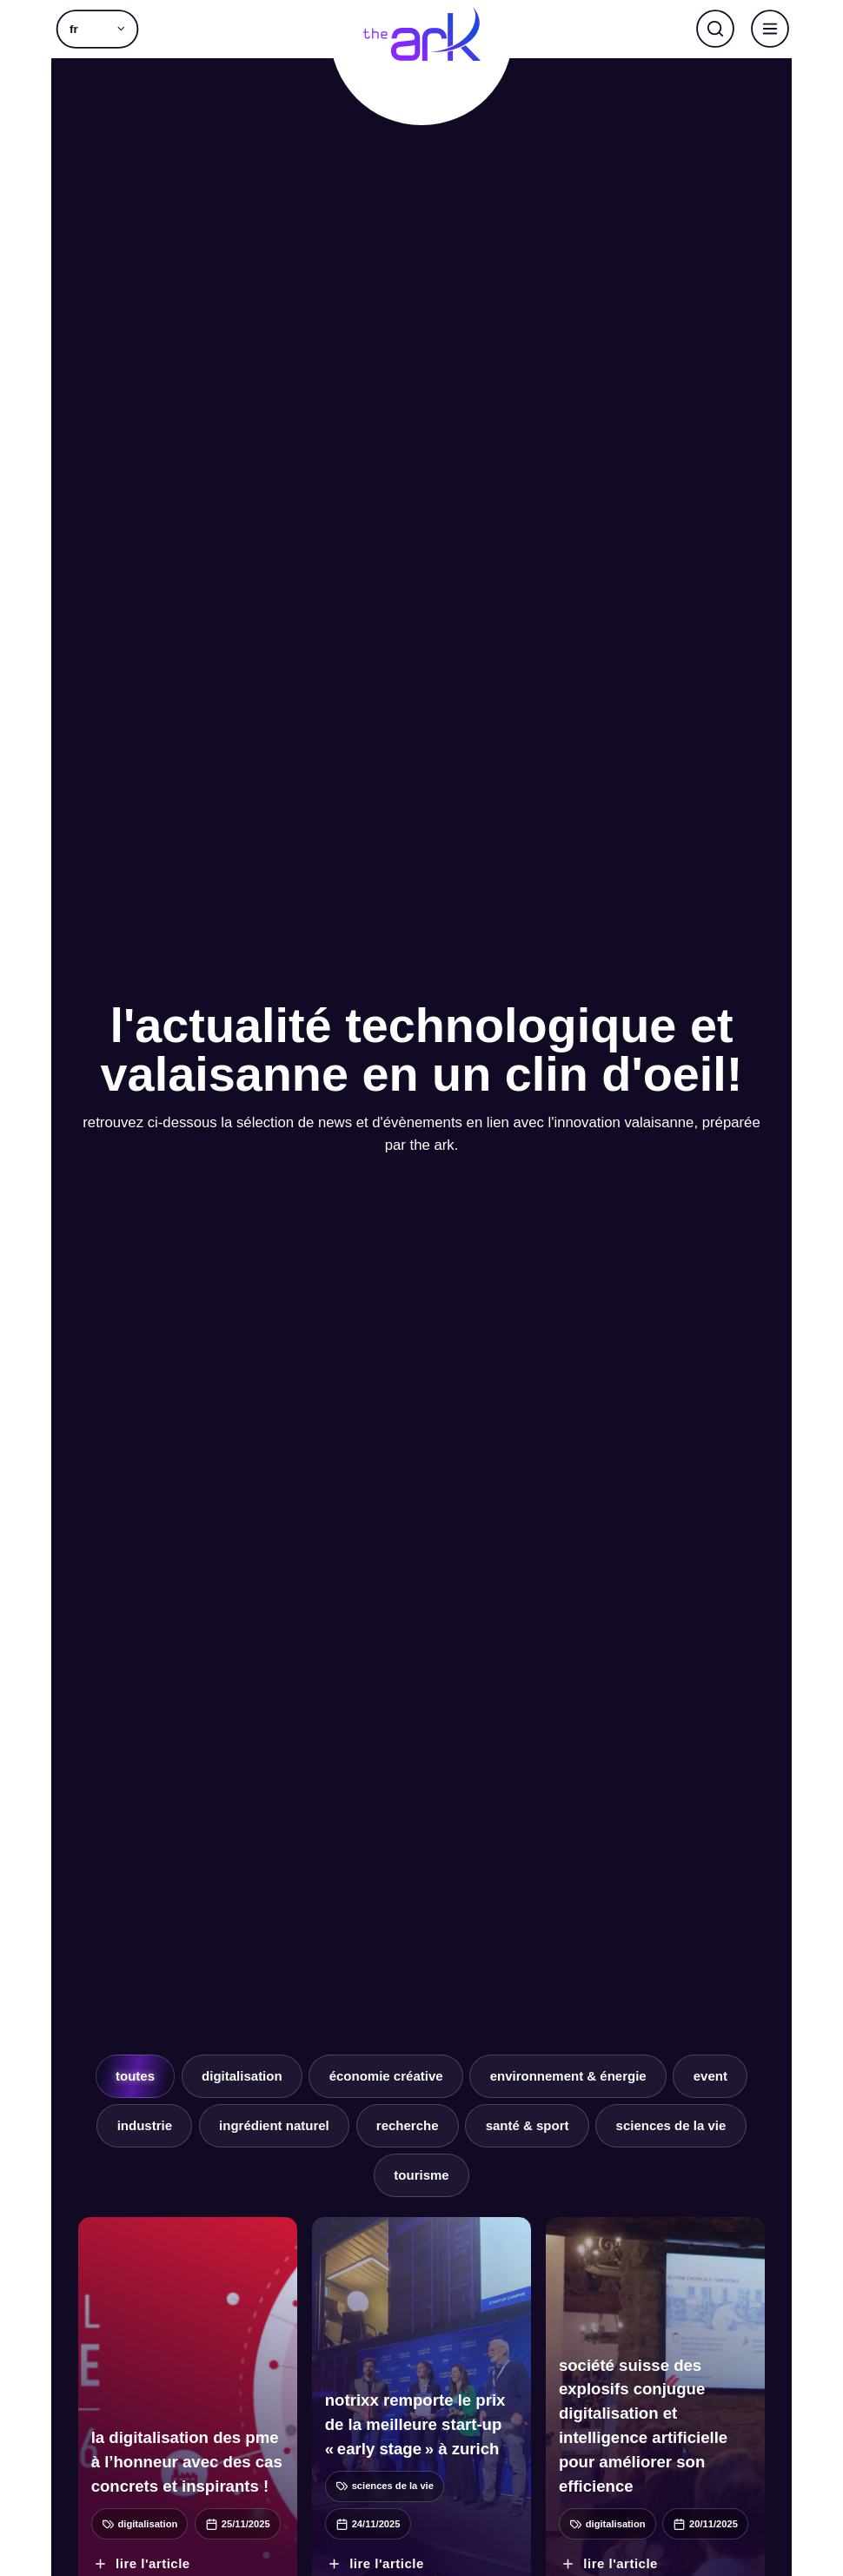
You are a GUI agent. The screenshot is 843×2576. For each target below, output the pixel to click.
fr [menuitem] (74, 29)
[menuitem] (97, 29)
